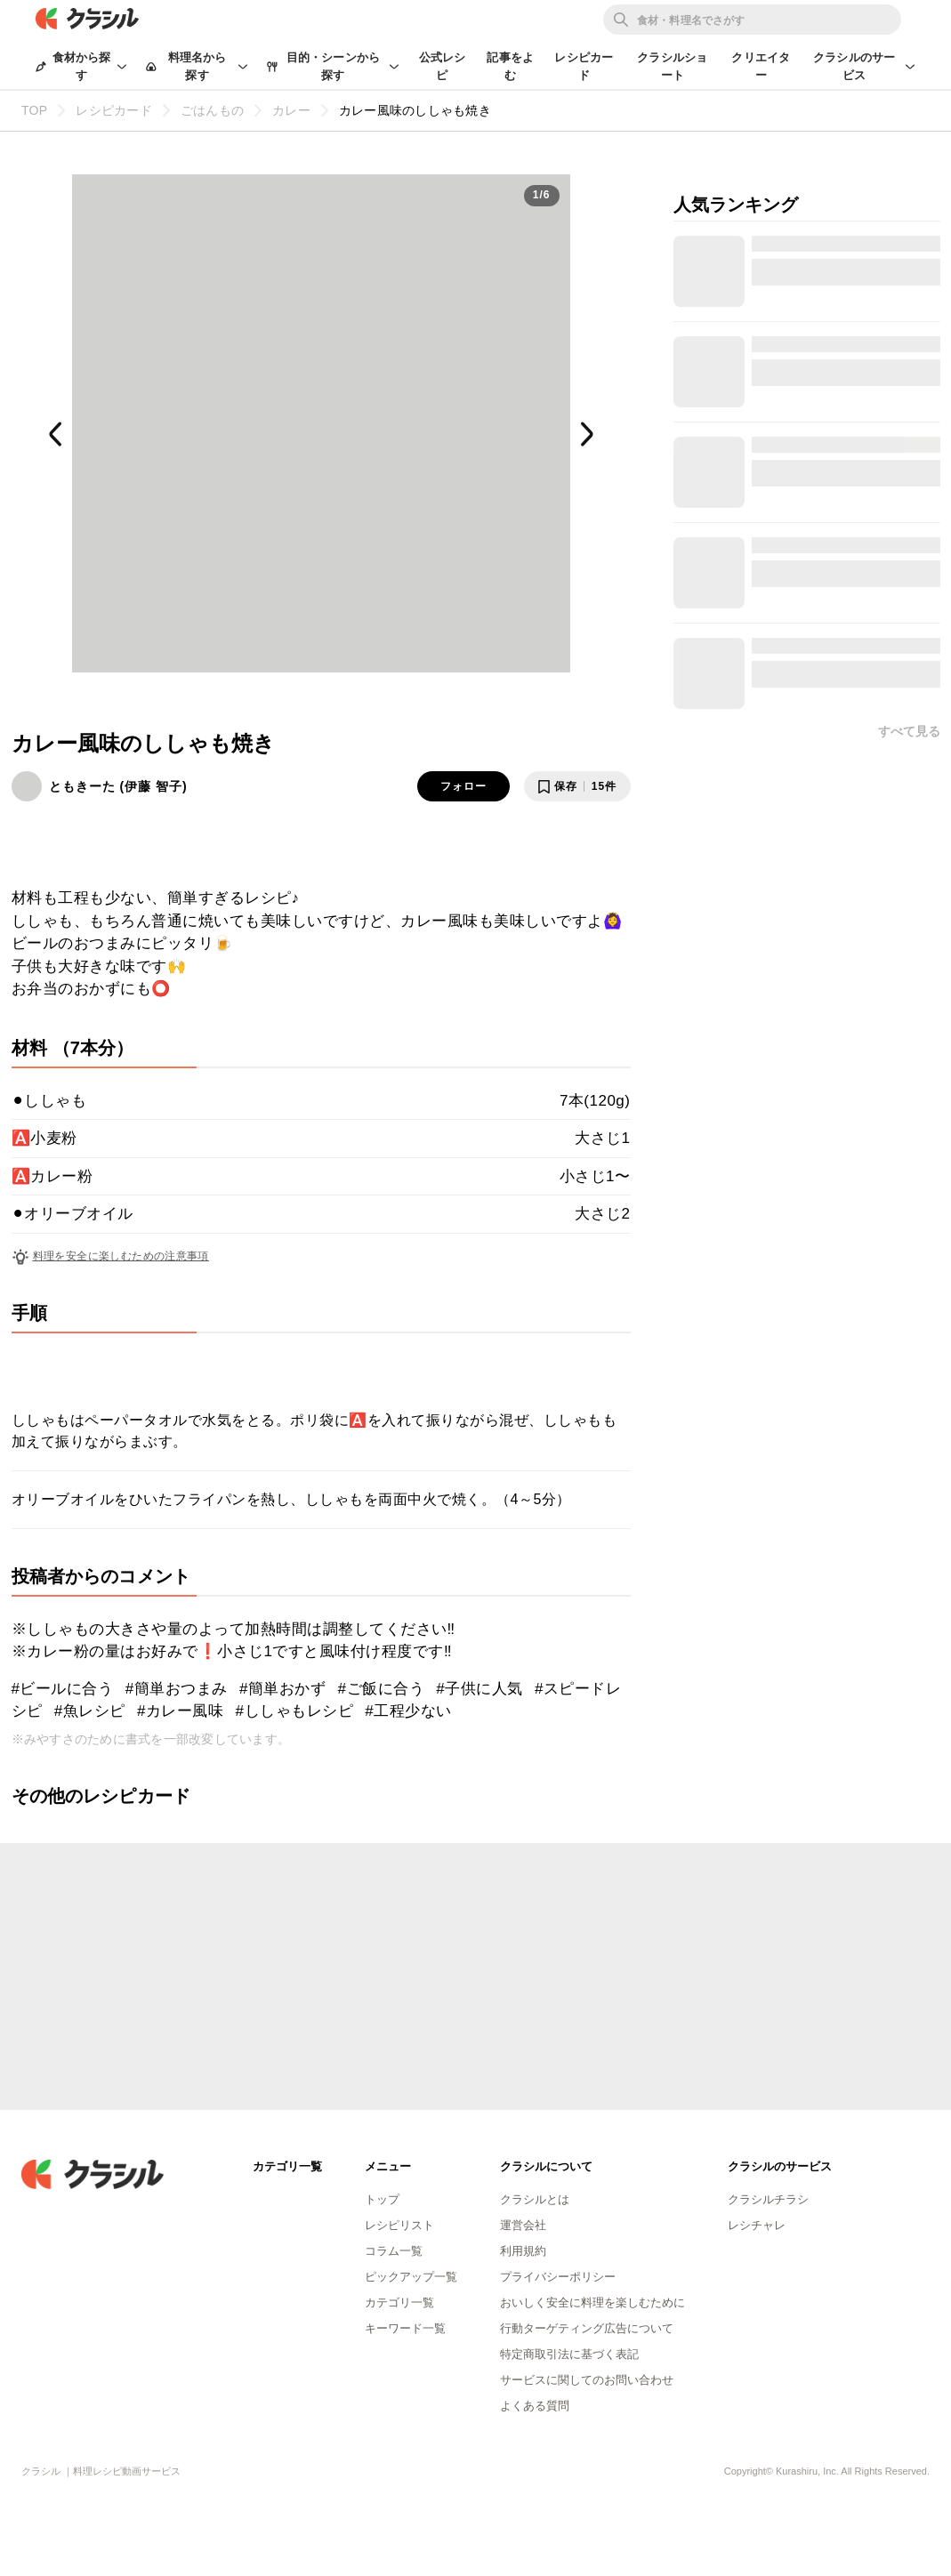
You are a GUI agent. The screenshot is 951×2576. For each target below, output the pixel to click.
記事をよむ (510, 66)
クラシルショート (672, 66)
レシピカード (583, 66)
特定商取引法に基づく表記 (569, 2354)
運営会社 (523, 2225)
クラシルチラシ (768, 2199)
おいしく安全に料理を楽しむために (592, 2302)
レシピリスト (399, 2225)
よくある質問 (534, 2405)
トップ (382, 2199)
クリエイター (760, 66)
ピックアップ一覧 (411, 2276)
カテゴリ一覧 (399, 2302)
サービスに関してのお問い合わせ (586, 2380)
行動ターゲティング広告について (586, 2328)
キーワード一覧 (405, 2328)
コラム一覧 (394, 2251)
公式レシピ (442, 66)
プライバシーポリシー (558, 2276)
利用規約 (523, 2251)
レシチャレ (757, 2225)
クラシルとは (534, 2199)
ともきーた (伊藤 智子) (118, 786)
